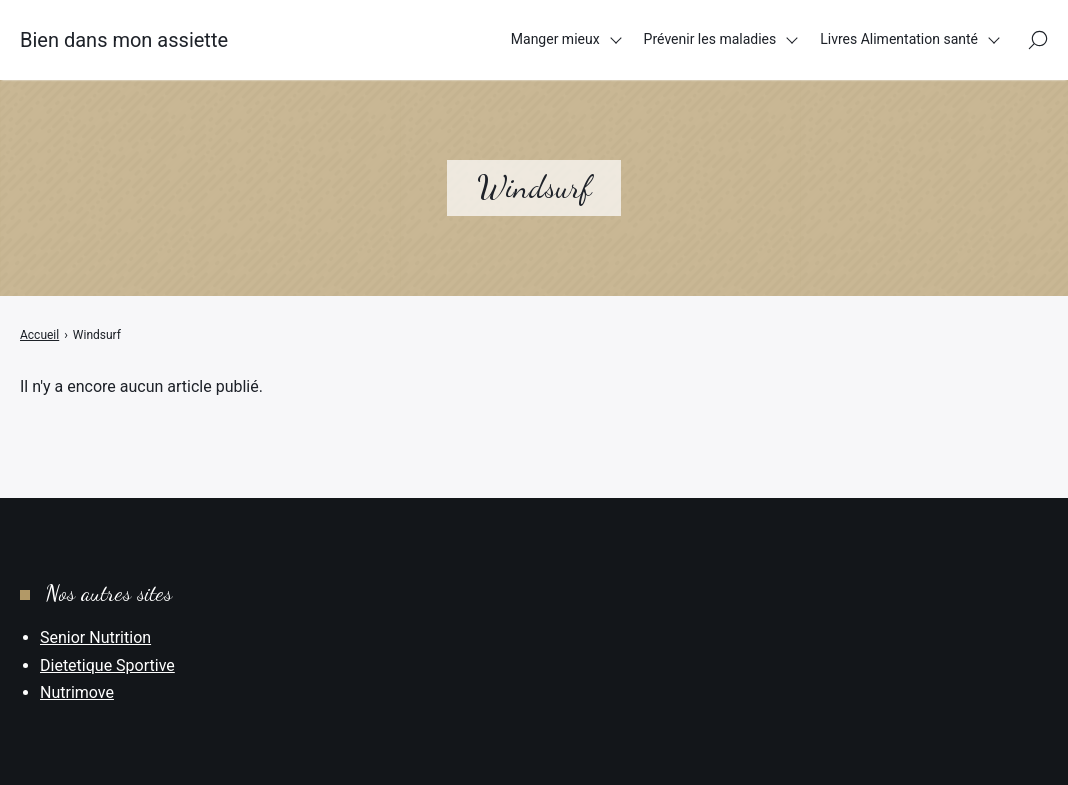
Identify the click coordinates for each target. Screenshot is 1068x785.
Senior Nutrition (95, 637)
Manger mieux (555, 39)
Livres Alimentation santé (899, 39)
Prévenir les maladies (710, 39)
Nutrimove (77, 692)
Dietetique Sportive (107, 665)
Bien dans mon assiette (124, 40)
